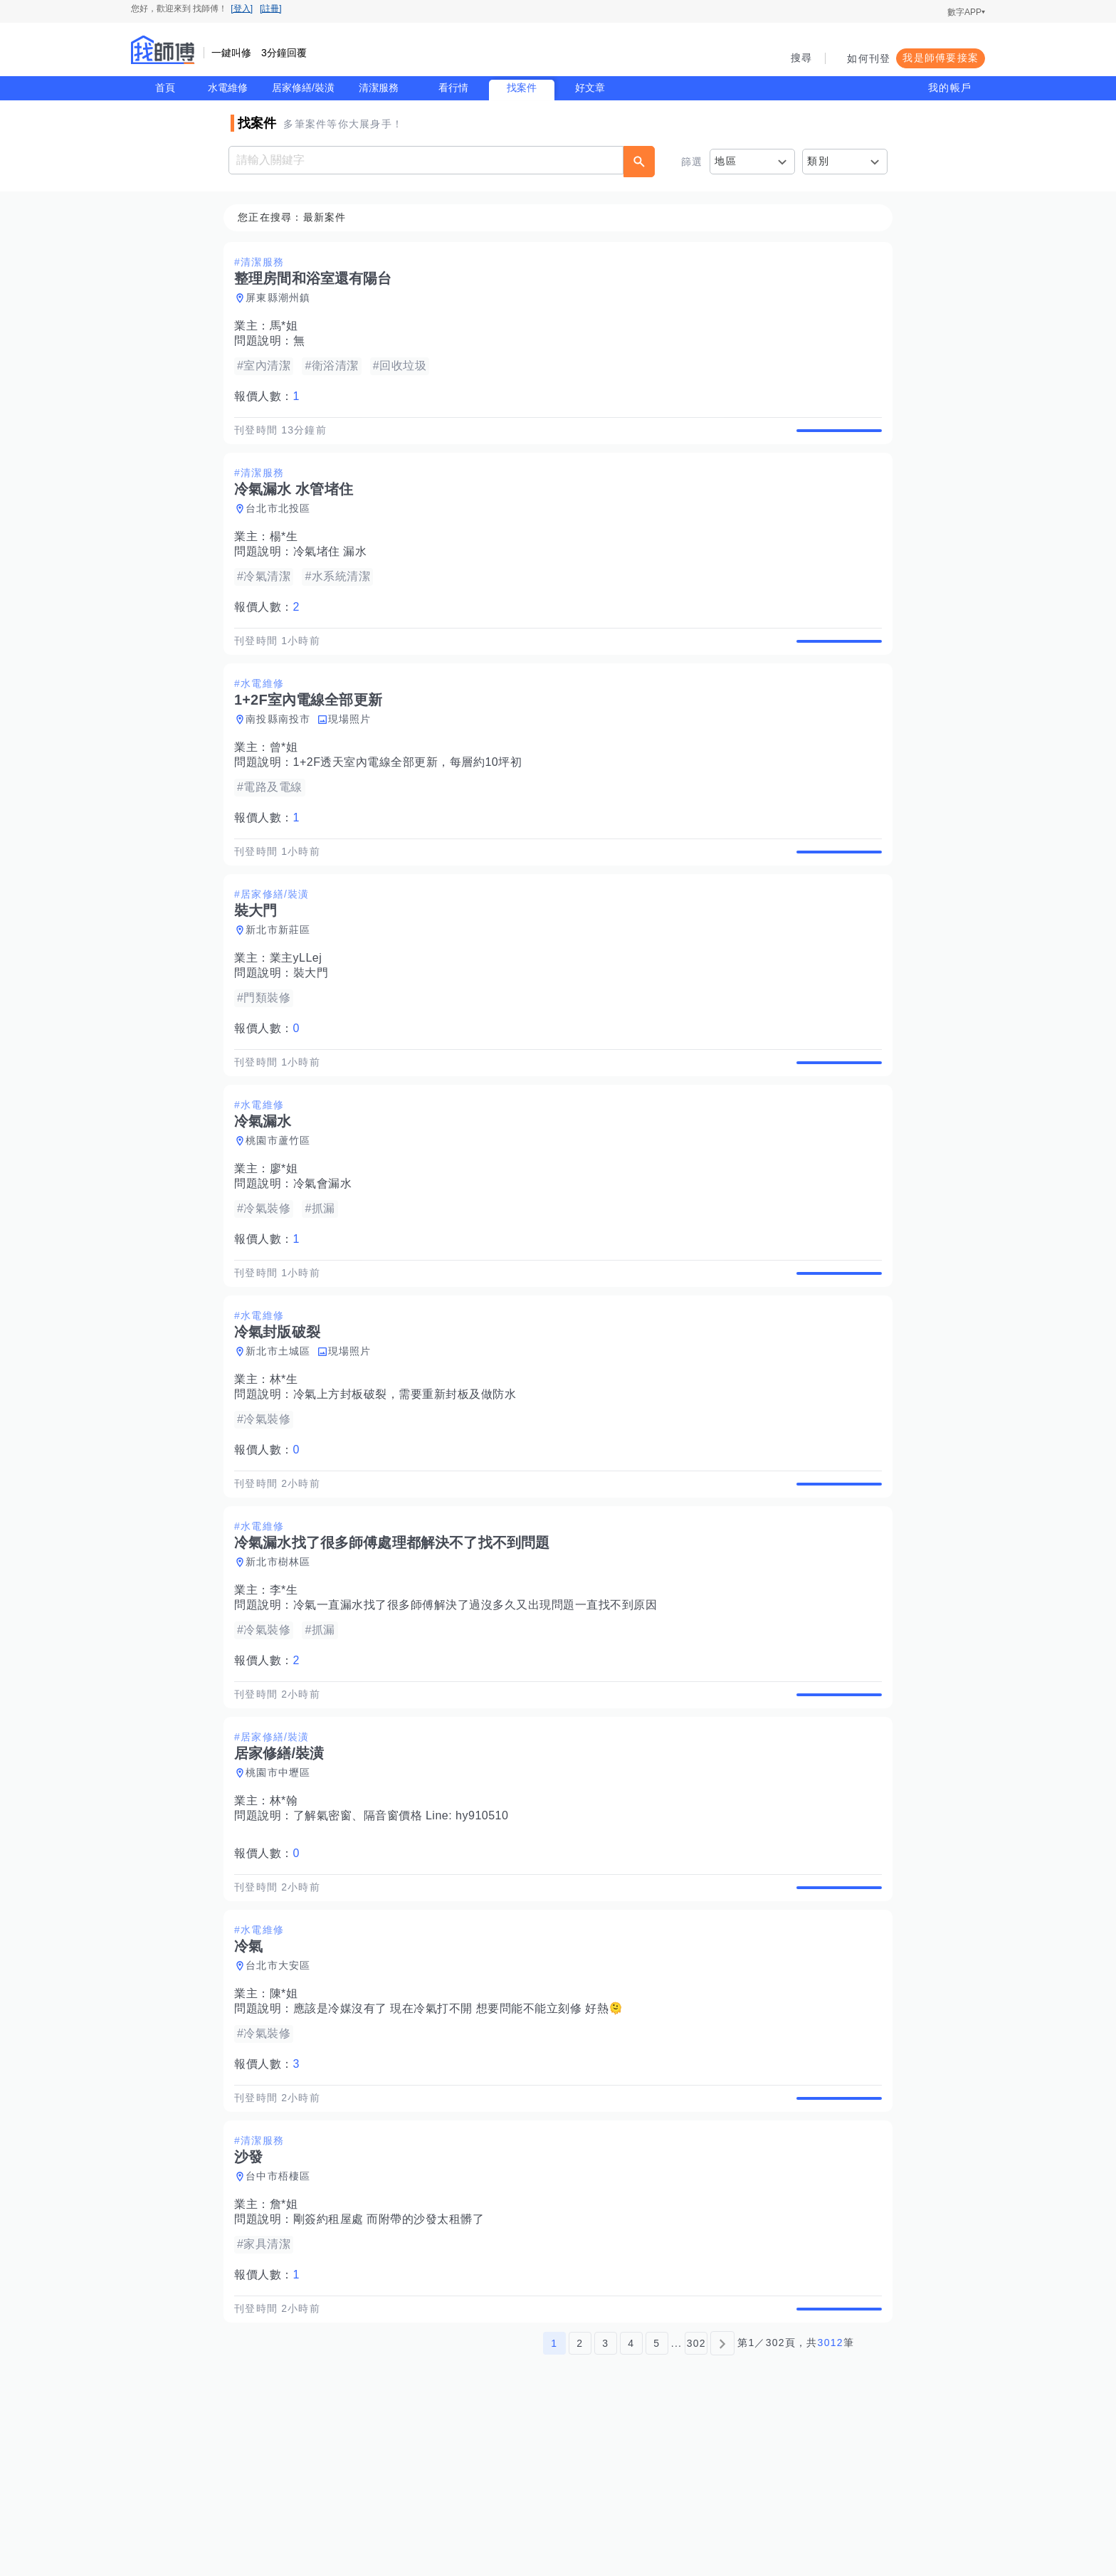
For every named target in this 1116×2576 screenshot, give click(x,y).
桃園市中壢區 (282, 1887)
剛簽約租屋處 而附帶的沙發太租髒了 (393, 2367)
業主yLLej (300, 1008)
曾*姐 (288, 780)
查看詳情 (835, 438)
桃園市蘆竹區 (282, 1206)
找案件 (522, 87)
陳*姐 (288, 2125)
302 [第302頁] (696, 2507)
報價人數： (271, 397)
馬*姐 (288, 326)
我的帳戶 (950, 87)
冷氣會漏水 (327, 1250)
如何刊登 (868, 58)
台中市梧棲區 (282, 2324)
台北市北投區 (282, 525)
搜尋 (802, 57)
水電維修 (228, 87)
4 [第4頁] (631, 2507)
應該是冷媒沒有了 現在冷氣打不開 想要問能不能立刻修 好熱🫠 (463, 2140)
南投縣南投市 (282, 752)
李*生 (288, 1689)
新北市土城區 (282, 1433)
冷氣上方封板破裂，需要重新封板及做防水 (409, 1477)
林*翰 (288, 1916)
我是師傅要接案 (940, 57)
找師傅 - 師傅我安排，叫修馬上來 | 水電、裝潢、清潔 (163, 50)
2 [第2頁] (580, 2507)
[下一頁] (722, 2507)
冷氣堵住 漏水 (335, 568)
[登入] (242, 9)
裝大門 (315, 1022)
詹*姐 (288, 2352)
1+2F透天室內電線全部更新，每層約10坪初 (412, 795)
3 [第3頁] (605, 2507)
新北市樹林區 (282, 1660)
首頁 (165, 87)
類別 (818, 161)
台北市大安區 (282, 2097)
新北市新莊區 (282, 979)
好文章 (590, 87)
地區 (726, 161)
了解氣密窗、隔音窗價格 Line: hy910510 (405, 1931)
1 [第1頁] (554, 2507)
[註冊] (271, 9)
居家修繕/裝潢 (303, 87)
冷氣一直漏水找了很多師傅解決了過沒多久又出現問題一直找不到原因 (480, 1704)
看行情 (453, 87)
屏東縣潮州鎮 (282, 298)
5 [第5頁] (656, 2507)
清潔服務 (379, 87)
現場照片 (354, 752)
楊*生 (288, 553)
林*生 (288, 1462)
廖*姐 (288, 1235)
